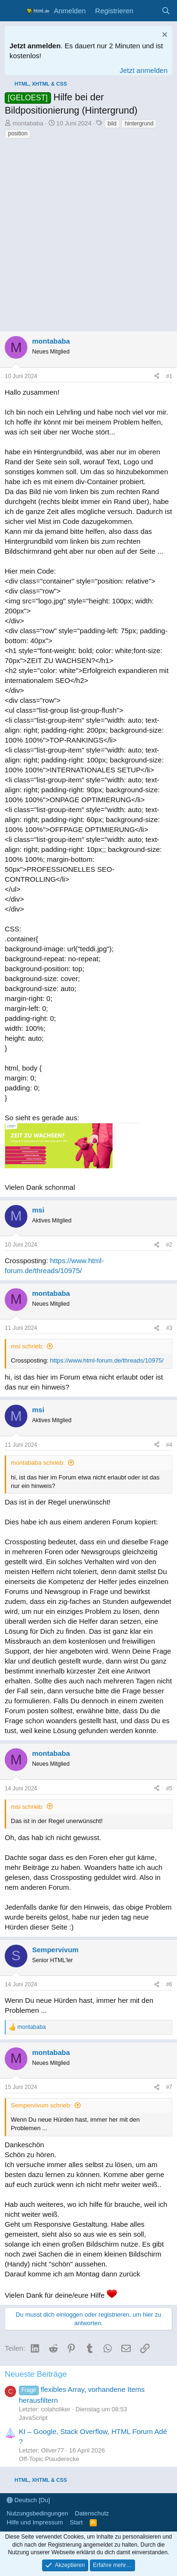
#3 (169, 1328)
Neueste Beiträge (36, 2374)
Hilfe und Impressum (35, 2522)
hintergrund (139, 123)
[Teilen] (157, 376)
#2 (169, 1244)
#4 (169, 1445)
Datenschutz (92, 2513)
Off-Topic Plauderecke (49, 2458)
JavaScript (33, 2417)
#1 (169, 376)
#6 (169, 1984)
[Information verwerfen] (164, 36)
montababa (28, 123)
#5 (169, 1788)
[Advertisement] (88, 238)
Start (76, 2522)
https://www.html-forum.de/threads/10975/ (107, 1360)
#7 (169, 2087)
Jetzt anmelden (143, 70)
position (17, 133)
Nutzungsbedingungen (37, 2513)
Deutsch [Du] (28, 2500)
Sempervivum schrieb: (41, 2105)
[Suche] (166, 10)
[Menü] (13, 10)
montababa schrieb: (38, 1462)
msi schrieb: (27, 1346)
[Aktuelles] (147, 10)
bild (112, 123)
